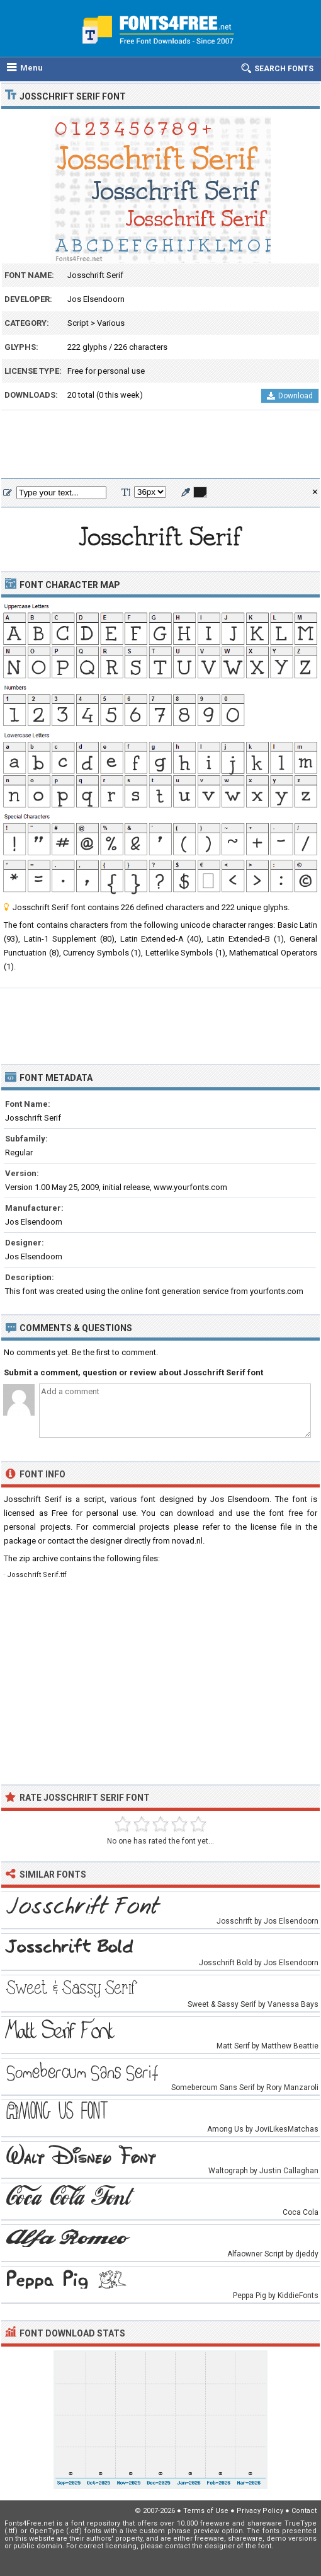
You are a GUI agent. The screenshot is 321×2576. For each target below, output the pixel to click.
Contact (304, 2511)
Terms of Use (205, 2511)
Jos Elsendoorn (96, 299)
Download (290, 395)
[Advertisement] (160, 445)
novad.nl (187, 1540)
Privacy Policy (260, 2511)
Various (111, 323)
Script (78, 323)
